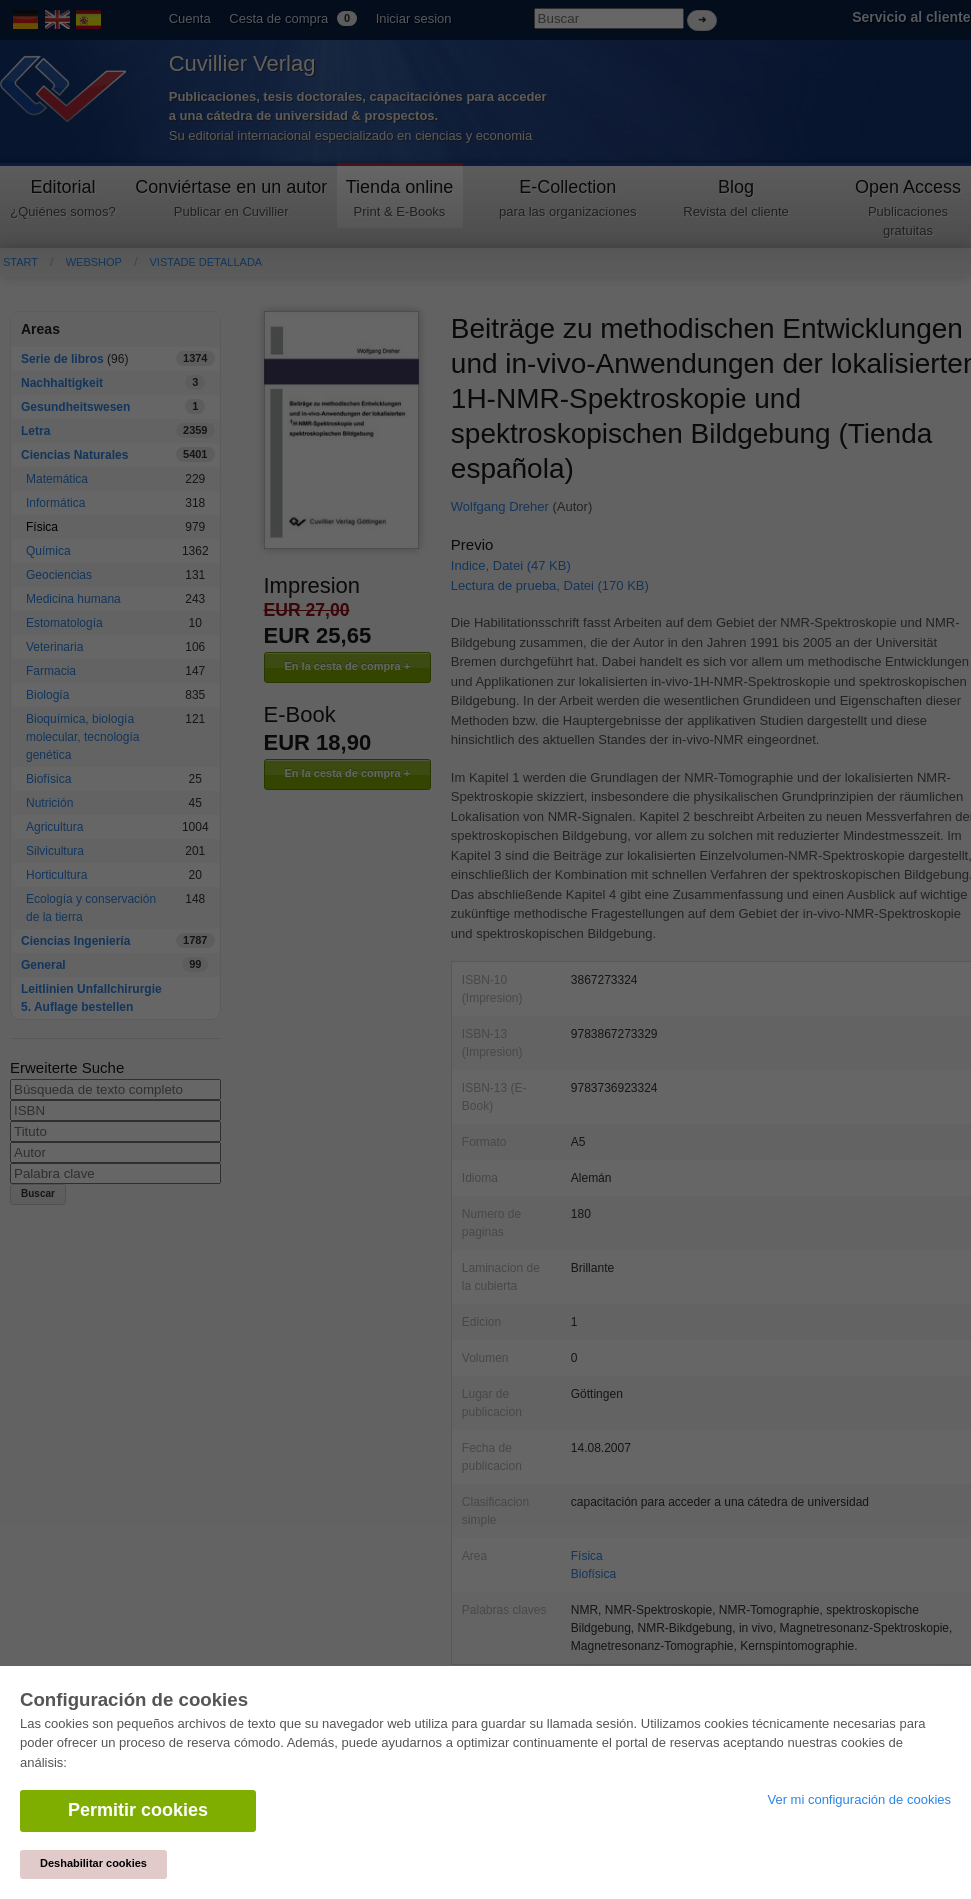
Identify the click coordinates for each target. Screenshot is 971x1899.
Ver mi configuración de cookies (859, 1799)
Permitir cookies (138, 1810)
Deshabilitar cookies (93, 1863)
